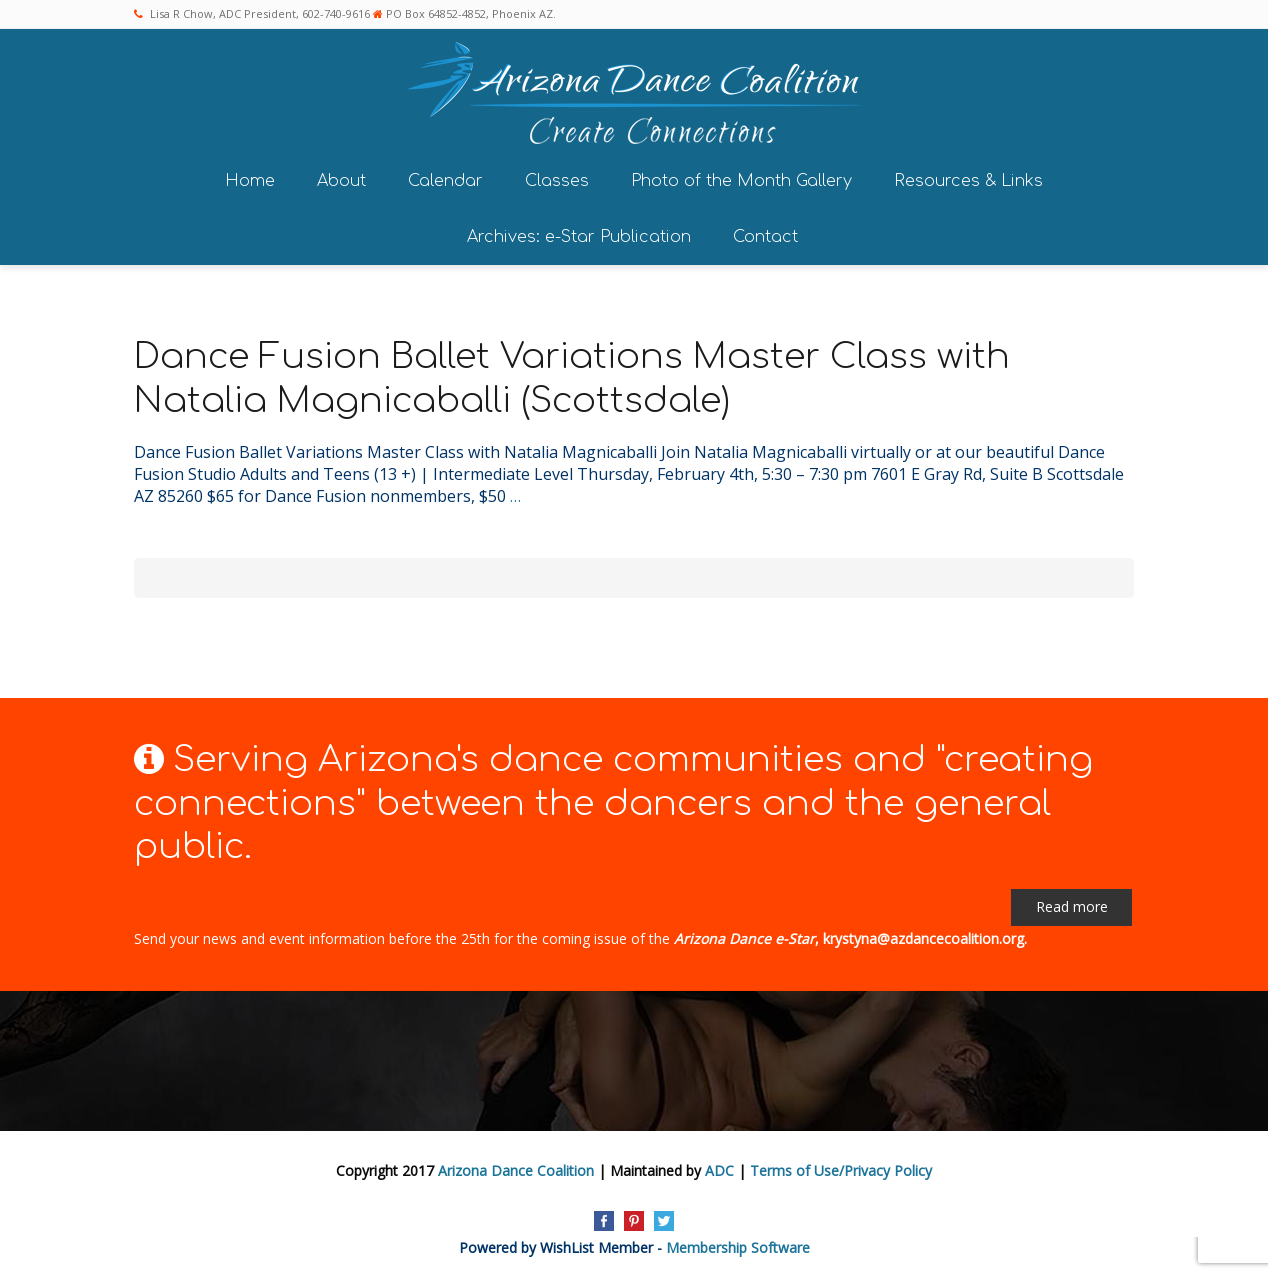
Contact (765, 234)
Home (250, 178)
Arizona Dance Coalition (516, 1167)
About (341, 178)
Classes (557, 178)
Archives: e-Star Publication (579, 234)
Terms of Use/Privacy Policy (841, 1167)
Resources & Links (968, 178)
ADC (719, 1167)
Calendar (445, 178)
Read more (1072, 903)
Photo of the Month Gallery (741, 178)
